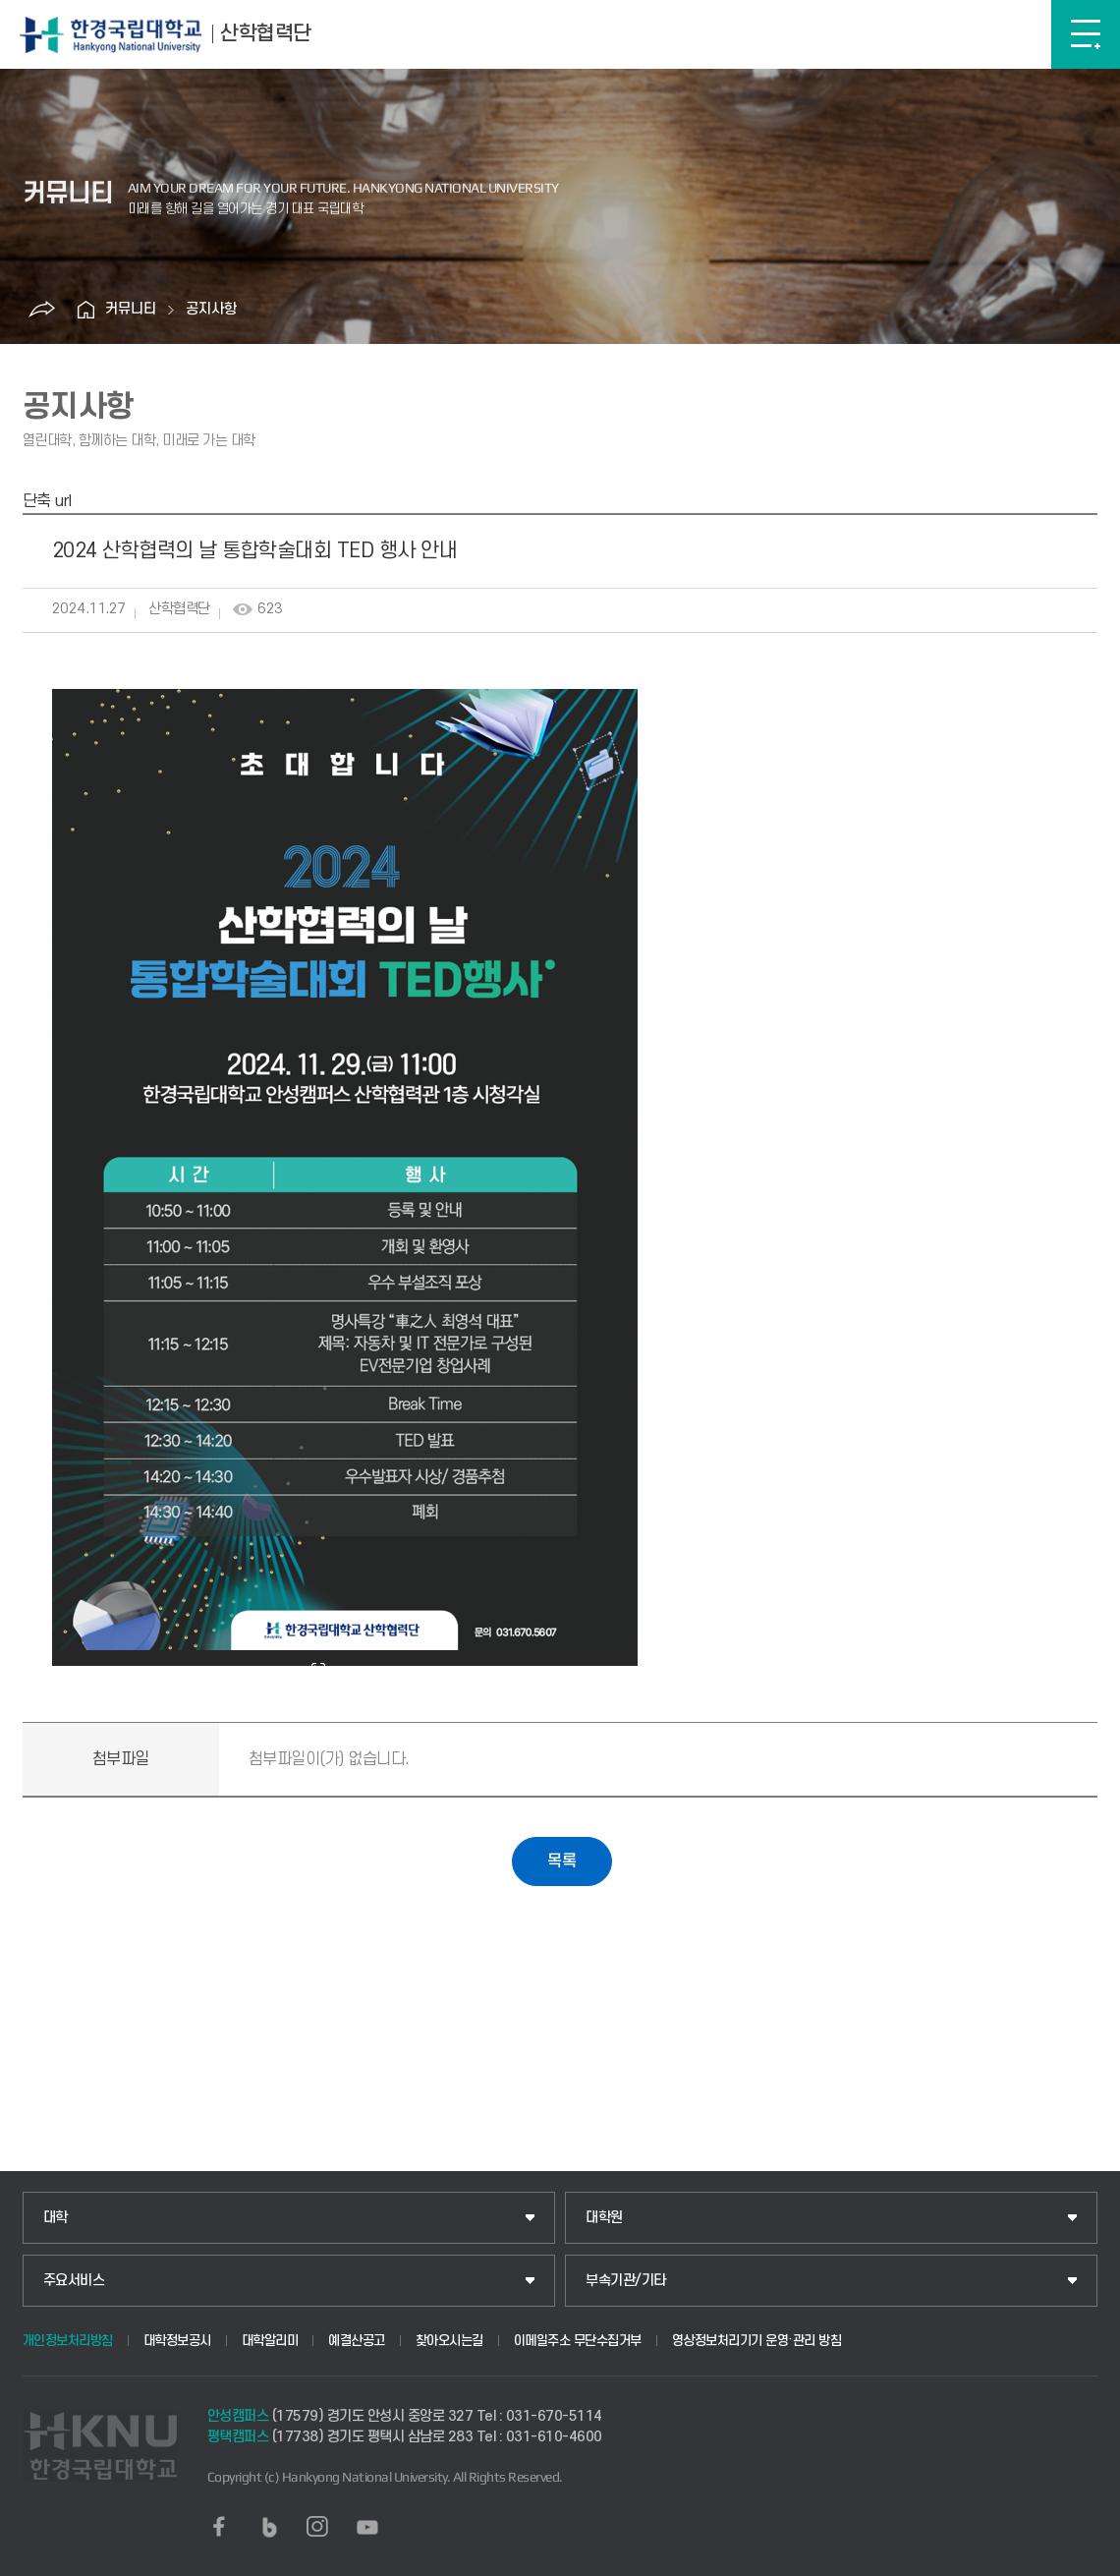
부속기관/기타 (626, 2280)
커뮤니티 (130, 309)
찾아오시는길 (449, 2340)
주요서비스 (74, 2280)
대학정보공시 (177, 2340)
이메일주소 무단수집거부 (578, 2340)
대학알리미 (270, 2340)
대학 (55, 2217)
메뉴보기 (1085, 34)
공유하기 (41, 309)
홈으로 (85, 309)
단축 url (47, 501)
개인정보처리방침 (68, 2340)
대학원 (604, 2217)
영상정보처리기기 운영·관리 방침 (757, 2340)
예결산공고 (356, 2340)
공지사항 (211, 309)
